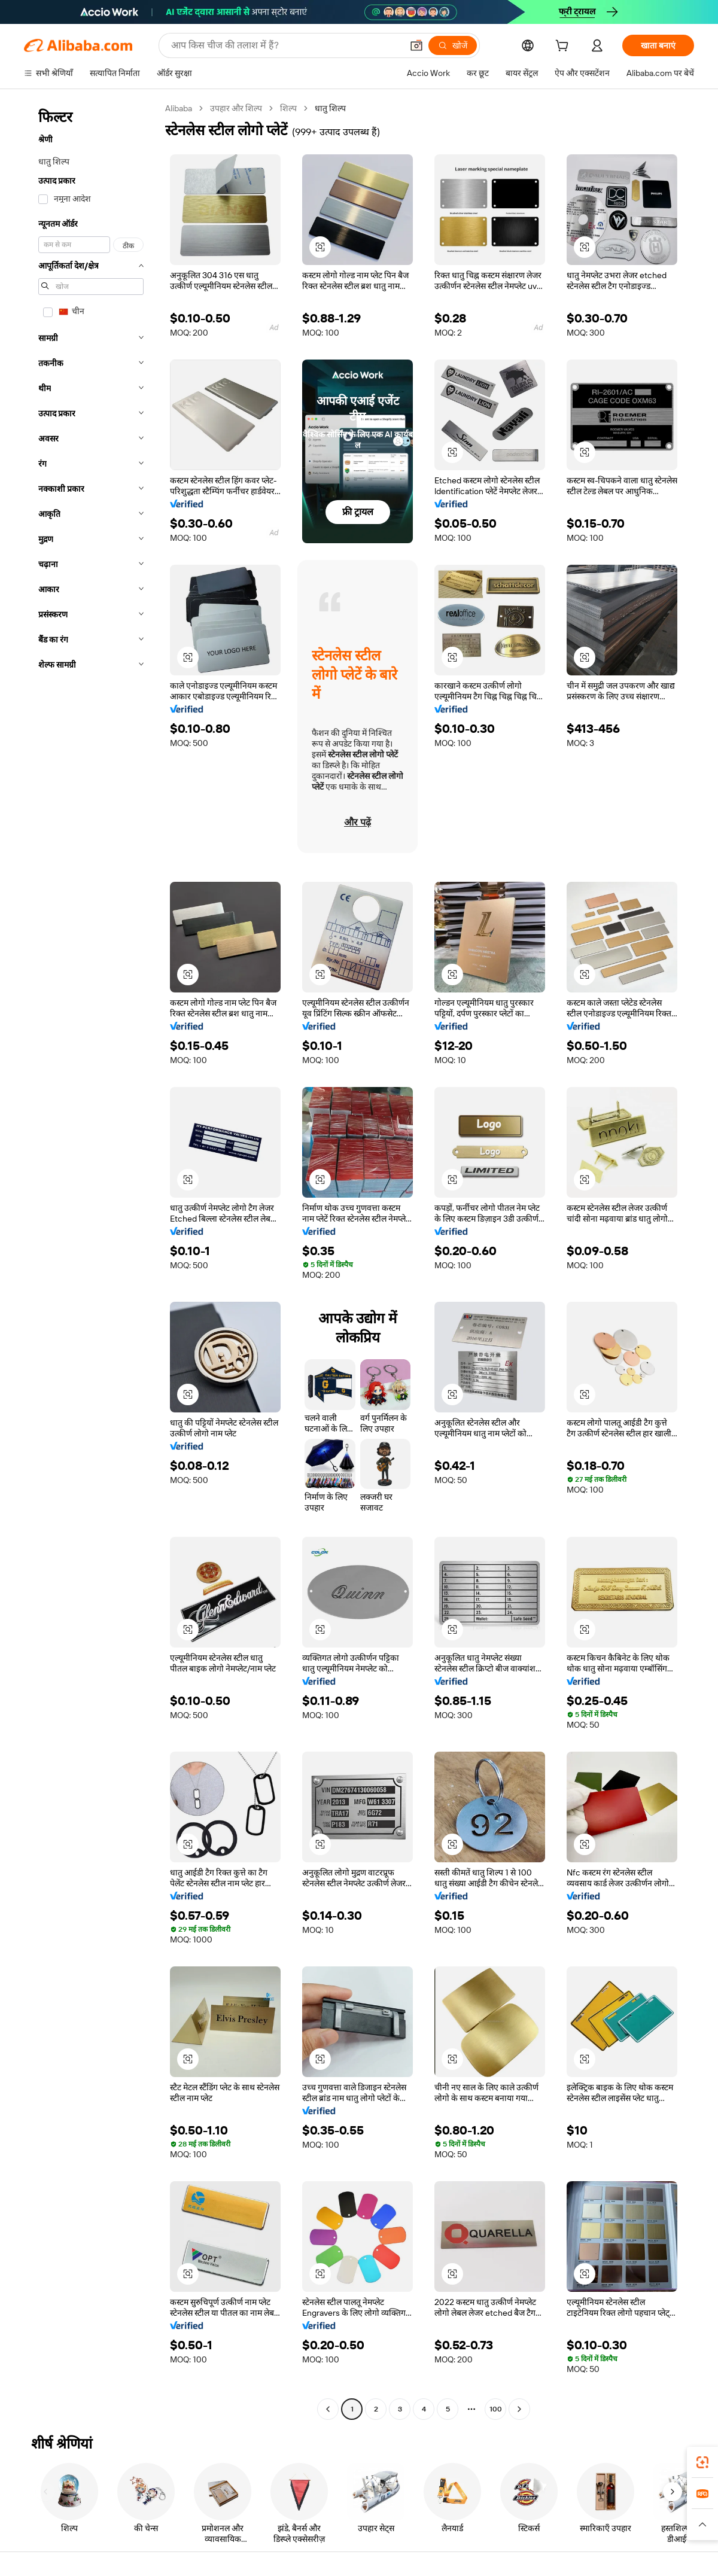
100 (495, 2409)
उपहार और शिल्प (236, 108)
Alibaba (178, 108)
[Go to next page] (519, 2409)
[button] (416, 45)
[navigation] (91, 1260)
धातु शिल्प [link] (330, 108)
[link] (702, 2462)
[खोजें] (452, 45)
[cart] (564, 47)
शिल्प (288, 108)
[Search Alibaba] (285, 45)
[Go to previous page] (328, 2409)
